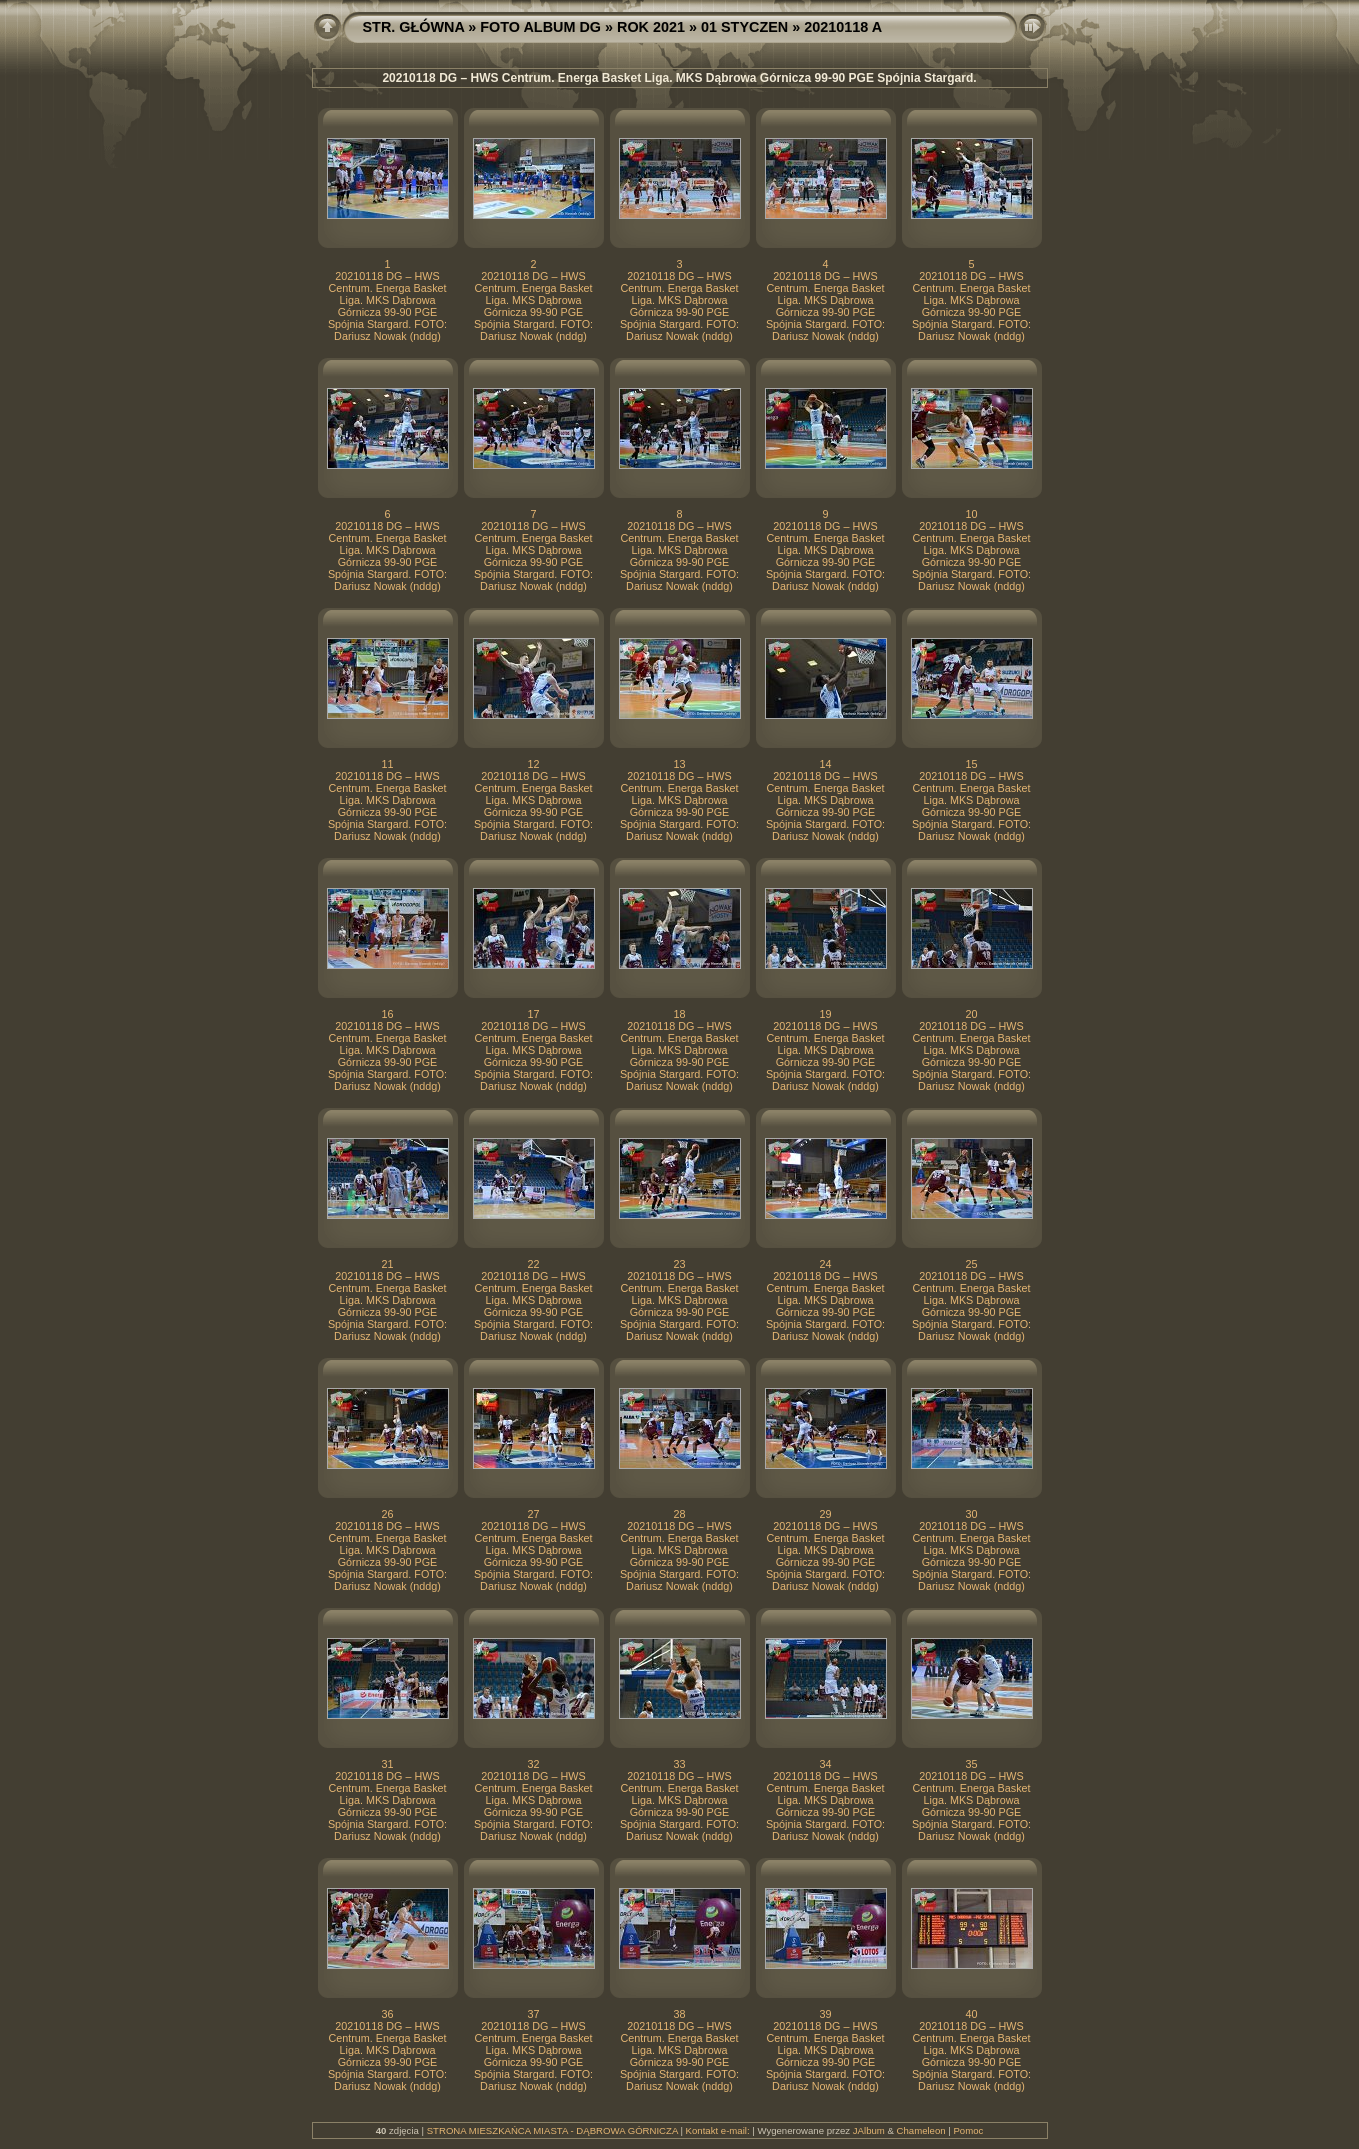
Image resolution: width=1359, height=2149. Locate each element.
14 (825, 764)
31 (387, 1764)
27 (533, 1514)
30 (971, 1514)
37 (533, 2014)
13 (679, 764)
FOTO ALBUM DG (540, 27)
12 (533, 764)
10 (971, 514)
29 (825, 1514)
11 (387, 764)
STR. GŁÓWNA (414, 27)
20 (971, 1014)
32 (533, 1764)
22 (533, 1264)
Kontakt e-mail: (718, 2130)
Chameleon (921, 2130)
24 (825, 1264)
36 (387, 2014)
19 (825, 1014)
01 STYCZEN (744, 27)
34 (825, 1764)
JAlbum (869, 2130)
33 (679, 1764)
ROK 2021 (651, 27)
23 (679, 1264)
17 (533, 1014)
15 (971, 764)
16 (387, 1014)
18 (679, 1014)
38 (679, 2014)
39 (825, 2014)
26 (387, 1514)
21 (387, 1264)
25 (971, 1264)
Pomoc (968, 2130)
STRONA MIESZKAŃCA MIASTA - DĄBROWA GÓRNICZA (552, 2130)
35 (971, 1764)
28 (679, 1514)
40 (971, 2014)
